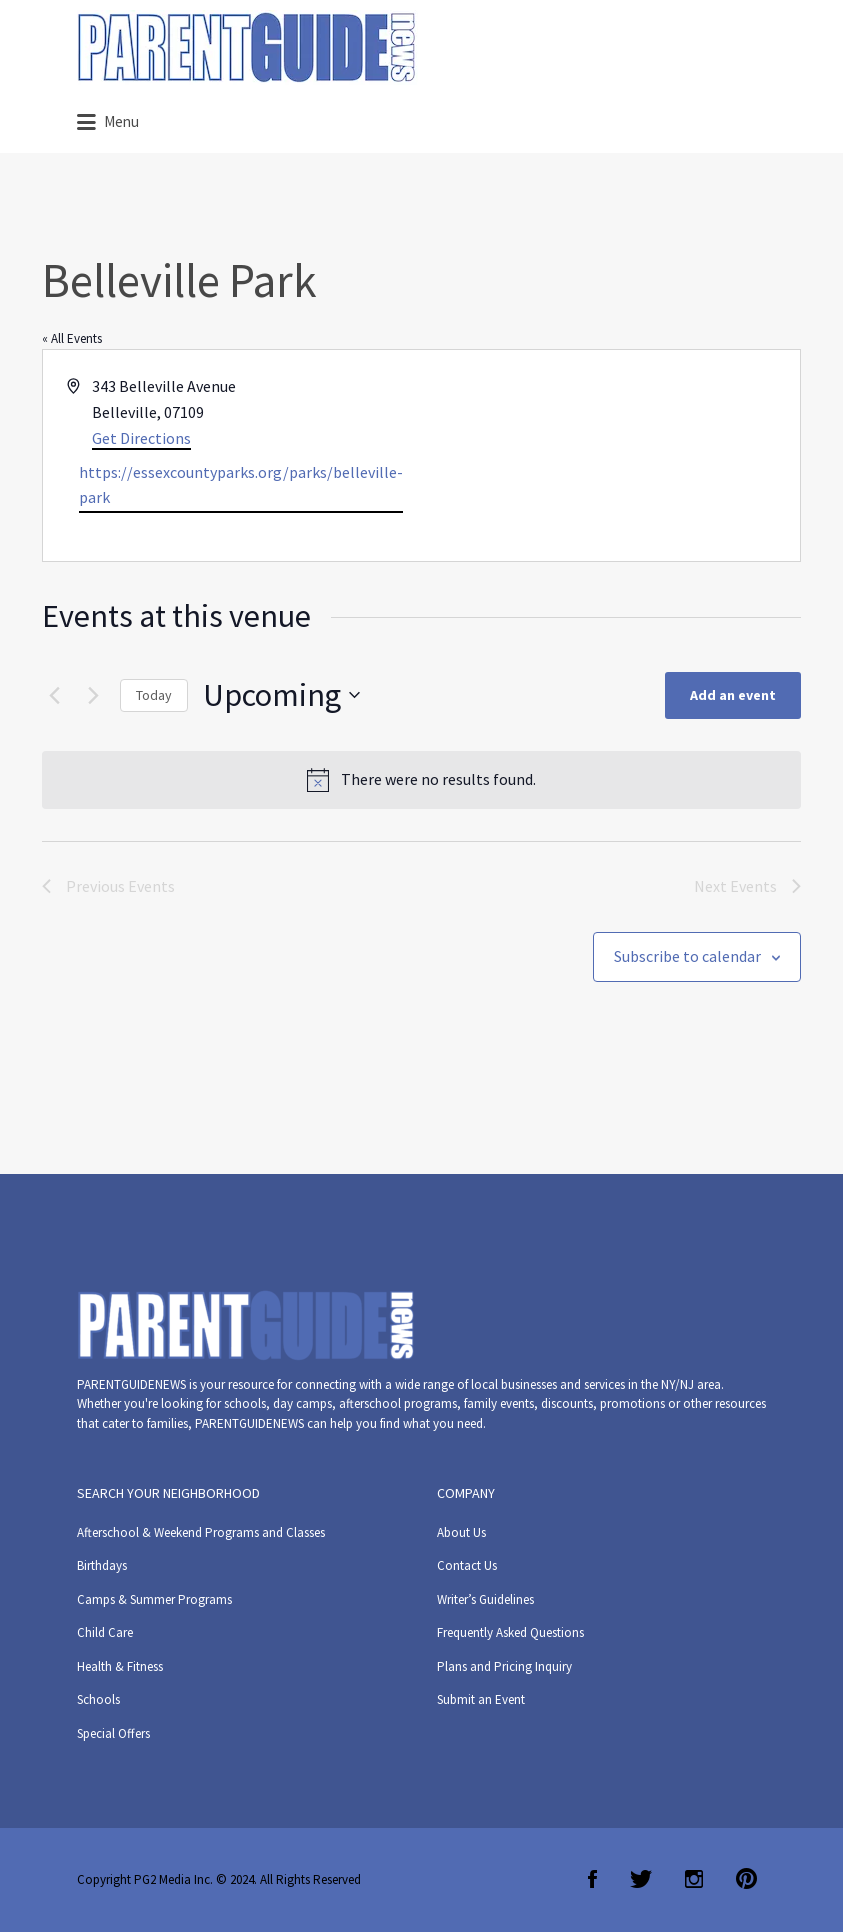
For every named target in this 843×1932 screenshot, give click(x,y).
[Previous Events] (54, 695)
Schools (98, 1699)
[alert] (421, 780)
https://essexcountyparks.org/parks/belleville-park (241, 485)
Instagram (694, 1879)
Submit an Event (481, 1699)
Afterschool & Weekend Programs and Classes (201, 1532)
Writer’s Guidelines (485, 1599)
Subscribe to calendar (687, 956)
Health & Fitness (120, 1666)
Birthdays (102, 1565)
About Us (461, 1532)
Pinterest (746, 1879)
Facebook (592, 1879)
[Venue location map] (610, 456)
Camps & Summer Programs (154, 1599)
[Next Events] (93, 695)
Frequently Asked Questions (510, 1632)
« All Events (72, 338)
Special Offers (113, 1733)
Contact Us (467, 1565)
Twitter (641, 1879)
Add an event (733, 695)
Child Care (105, 1632)
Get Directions (141, 438)
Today (154, 695)
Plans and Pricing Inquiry (504, 1666)
